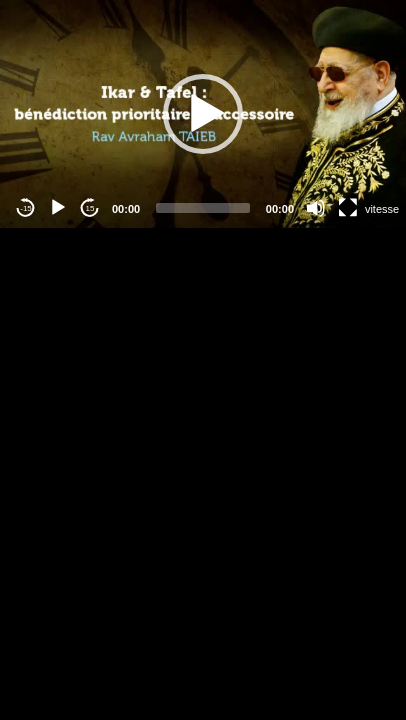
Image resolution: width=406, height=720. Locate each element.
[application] (203, 114)
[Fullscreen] (348, 208)
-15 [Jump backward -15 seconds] (26, 208)
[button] (203, 114)
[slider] (203, 208)
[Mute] (316, 208)
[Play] (58, 208)
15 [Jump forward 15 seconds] (90, 208)
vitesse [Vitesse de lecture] (382, 209)
